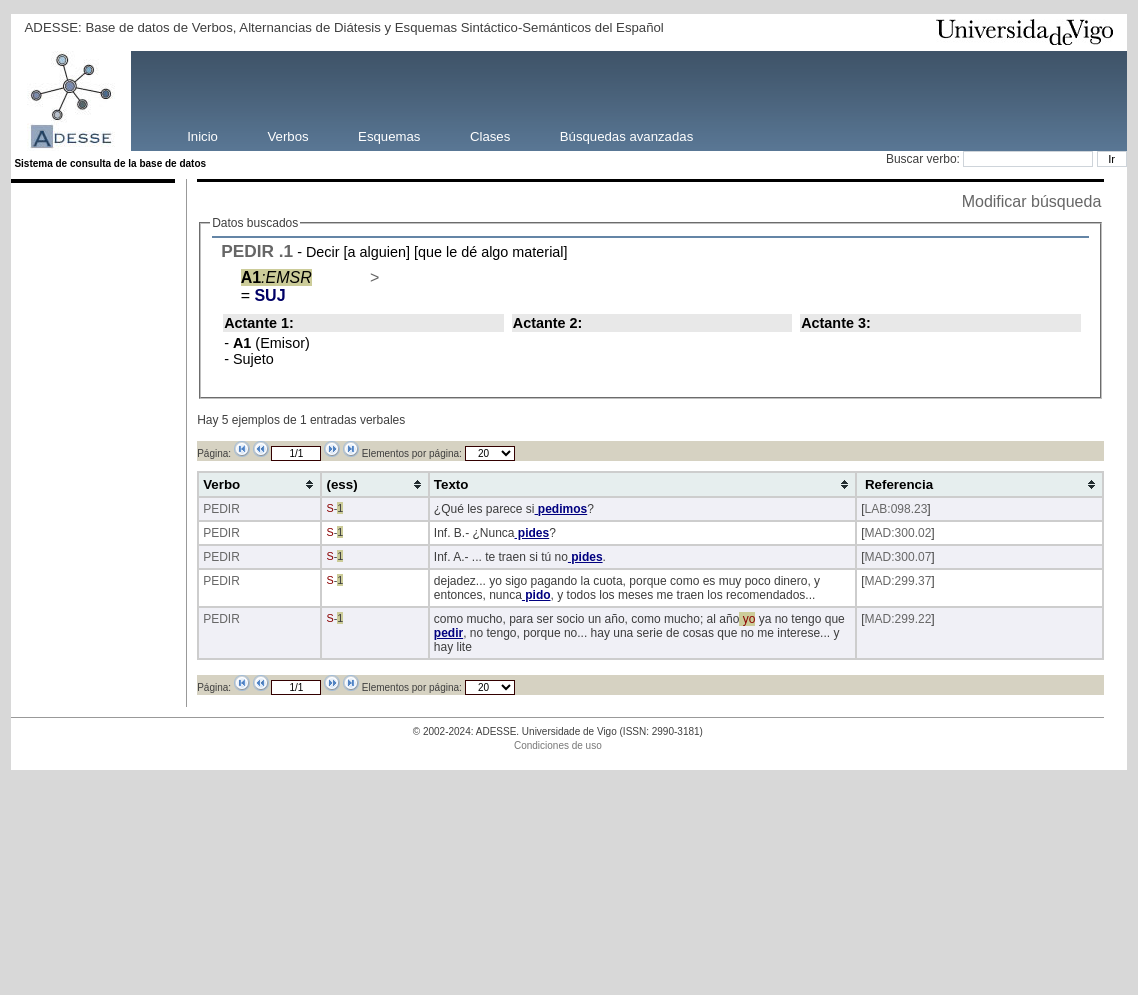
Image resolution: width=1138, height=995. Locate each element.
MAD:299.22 (898, 619)
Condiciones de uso (558, 745)
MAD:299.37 (898, 581)
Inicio (202, 135)
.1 (286, 251)
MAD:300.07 (898, 557)
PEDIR (247, 251)
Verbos (288, 135)
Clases (490, 135)
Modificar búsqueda (1032, 201)
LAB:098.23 (896, 509)
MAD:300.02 (898, 533)
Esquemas (389, 135)
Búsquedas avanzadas (626, 135)
